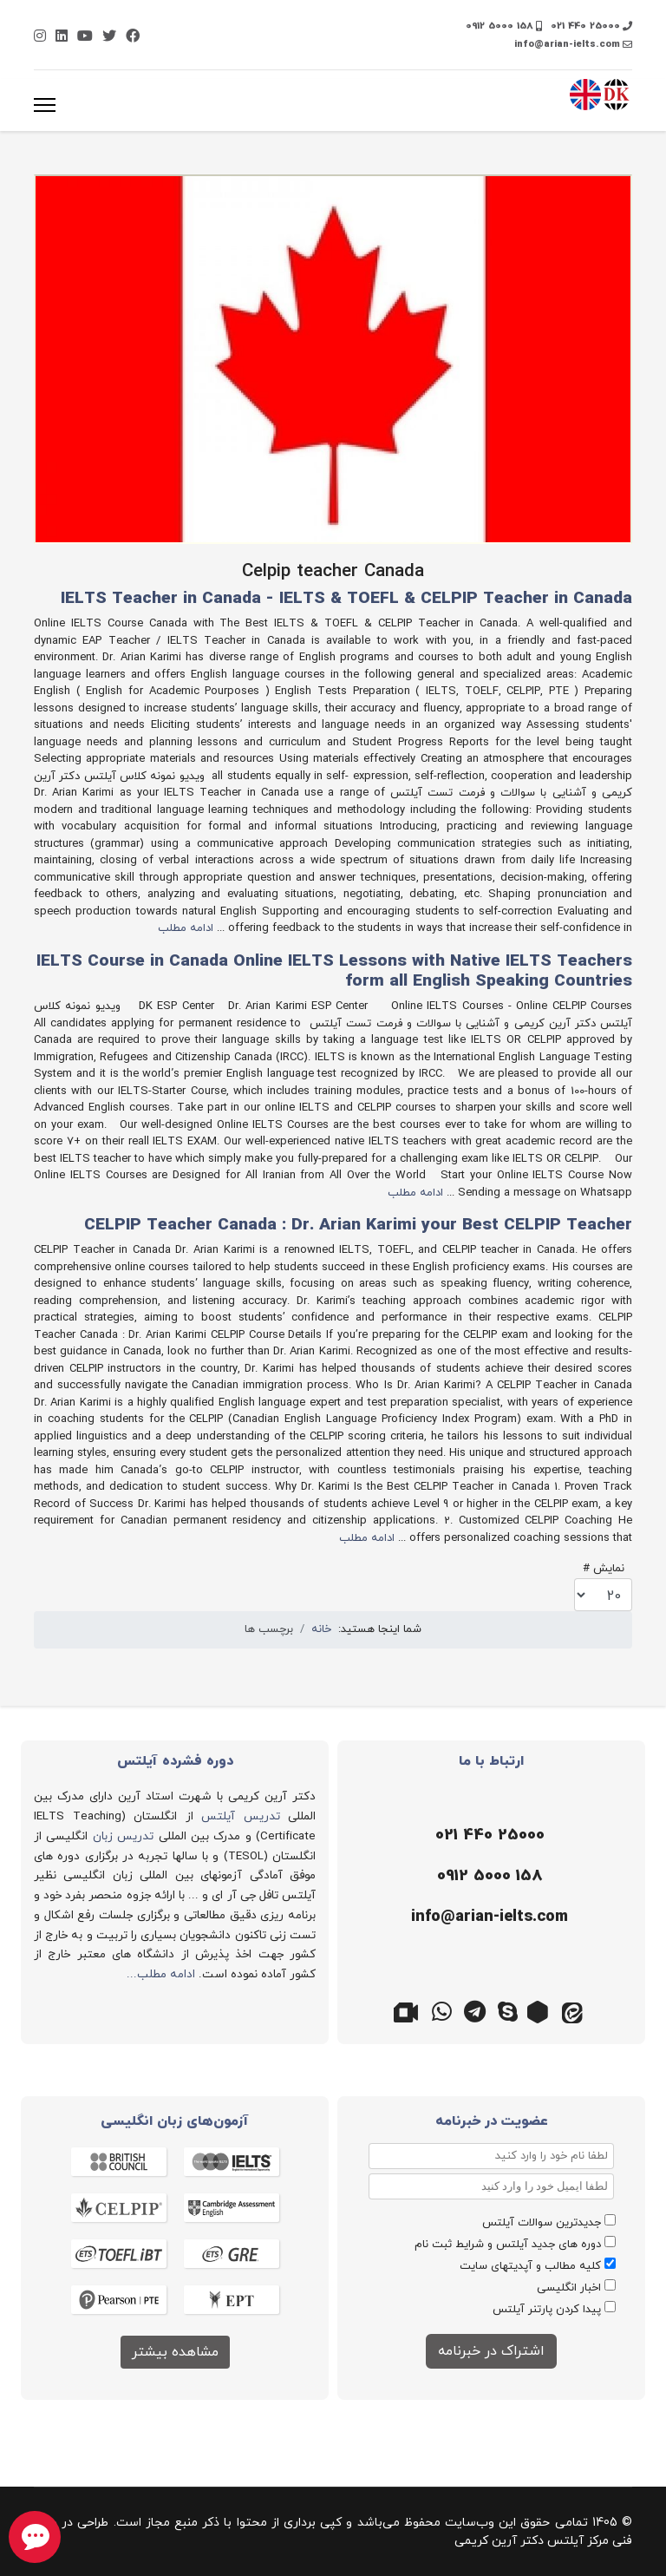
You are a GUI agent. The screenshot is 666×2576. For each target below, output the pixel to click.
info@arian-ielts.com (567, 44)
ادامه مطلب (185, 928)
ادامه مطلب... (161, 1974)
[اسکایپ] (508, 2010)
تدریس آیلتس (240, 1816)
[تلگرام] (475, 2010)
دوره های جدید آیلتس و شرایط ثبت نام (508, 2244)
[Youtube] (85, 37)
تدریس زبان (123, 1836)
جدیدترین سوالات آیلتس (541, 2223)
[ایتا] (574, 2010)
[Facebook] (133, 37)
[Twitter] (109, 37)
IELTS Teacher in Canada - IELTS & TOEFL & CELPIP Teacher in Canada (346, 599)
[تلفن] (487, 1836)
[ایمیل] (487, 1917)
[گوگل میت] (409, 2010)
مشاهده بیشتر (175, 2352)
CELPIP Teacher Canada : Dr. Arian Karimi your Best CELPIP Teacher (358, 1225)
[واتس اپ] (442, 2010)
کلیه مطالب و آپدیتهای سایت (530, 2266)
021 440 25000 (585, 26)
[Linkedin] (62, 37)
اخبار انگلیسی (569, 2288)
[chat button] (35, 2537)
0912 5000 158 (499, 26)
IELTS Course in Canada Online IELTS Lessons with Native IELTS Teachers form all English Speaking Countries (334, 971)
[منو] (45, 105)
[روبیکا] (541, 2010)
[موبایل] (487, 1877)
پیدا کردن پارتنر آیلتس (547, 2309)
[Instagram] (40, 37)
